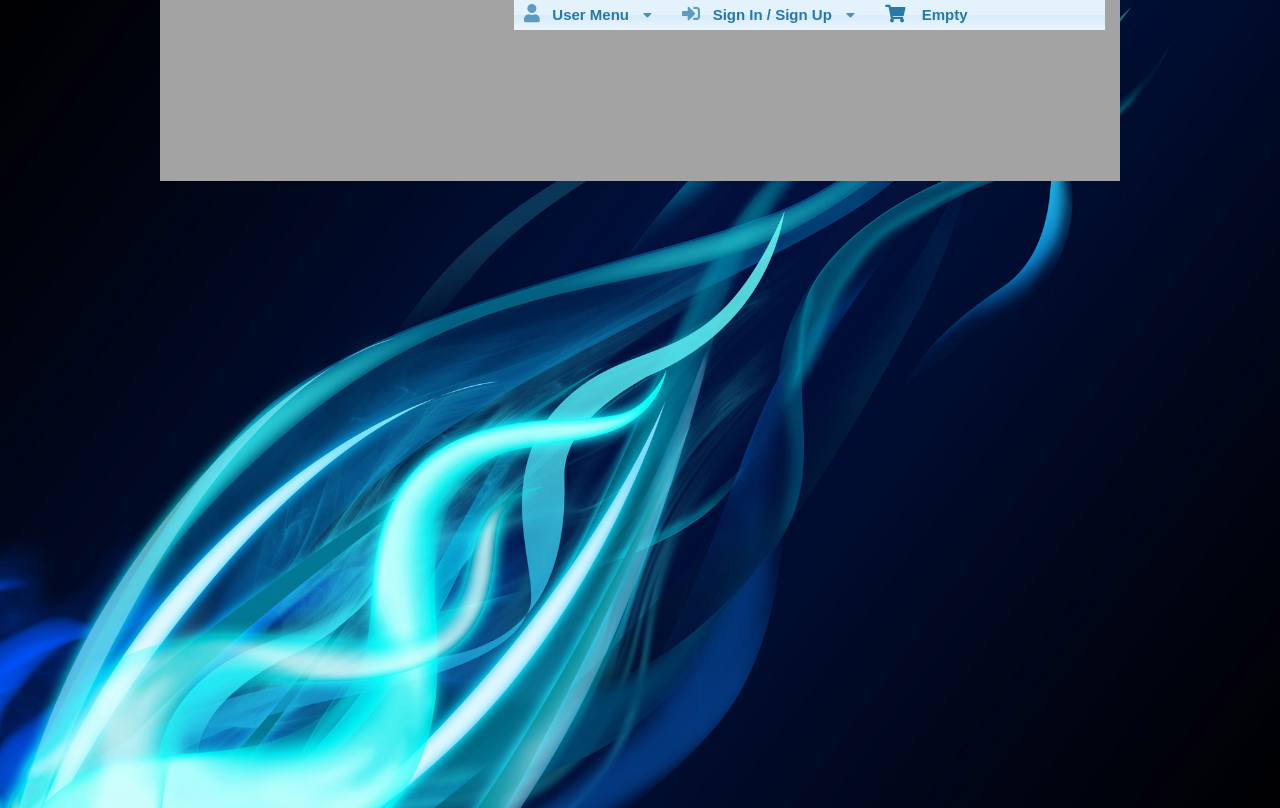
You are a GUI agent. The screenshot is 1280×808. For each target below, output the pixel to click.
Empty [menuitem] (926, 13)
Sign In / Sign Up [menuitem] (768, 14)
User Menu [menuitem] (588, 14)
